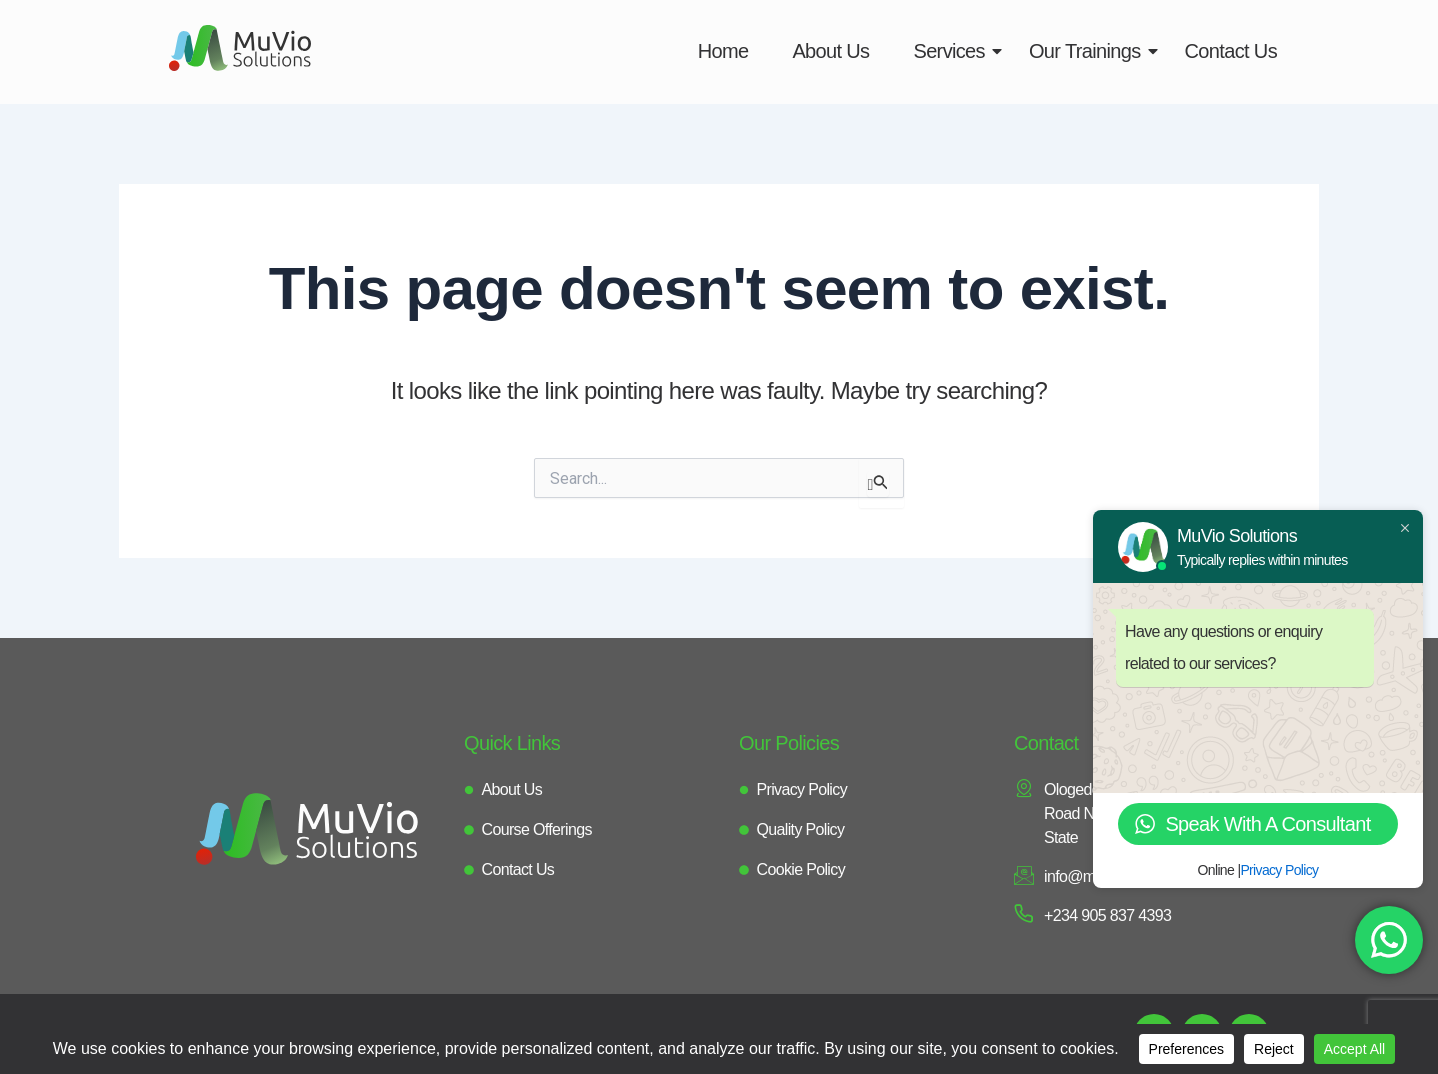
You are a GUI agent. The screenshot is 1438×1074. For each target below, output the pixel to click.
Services (955, 51)
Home (723, 51)
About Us (830, 51)
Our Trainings (1091, 51)
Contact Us (1231, 51)
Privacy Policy (1279, 870)
